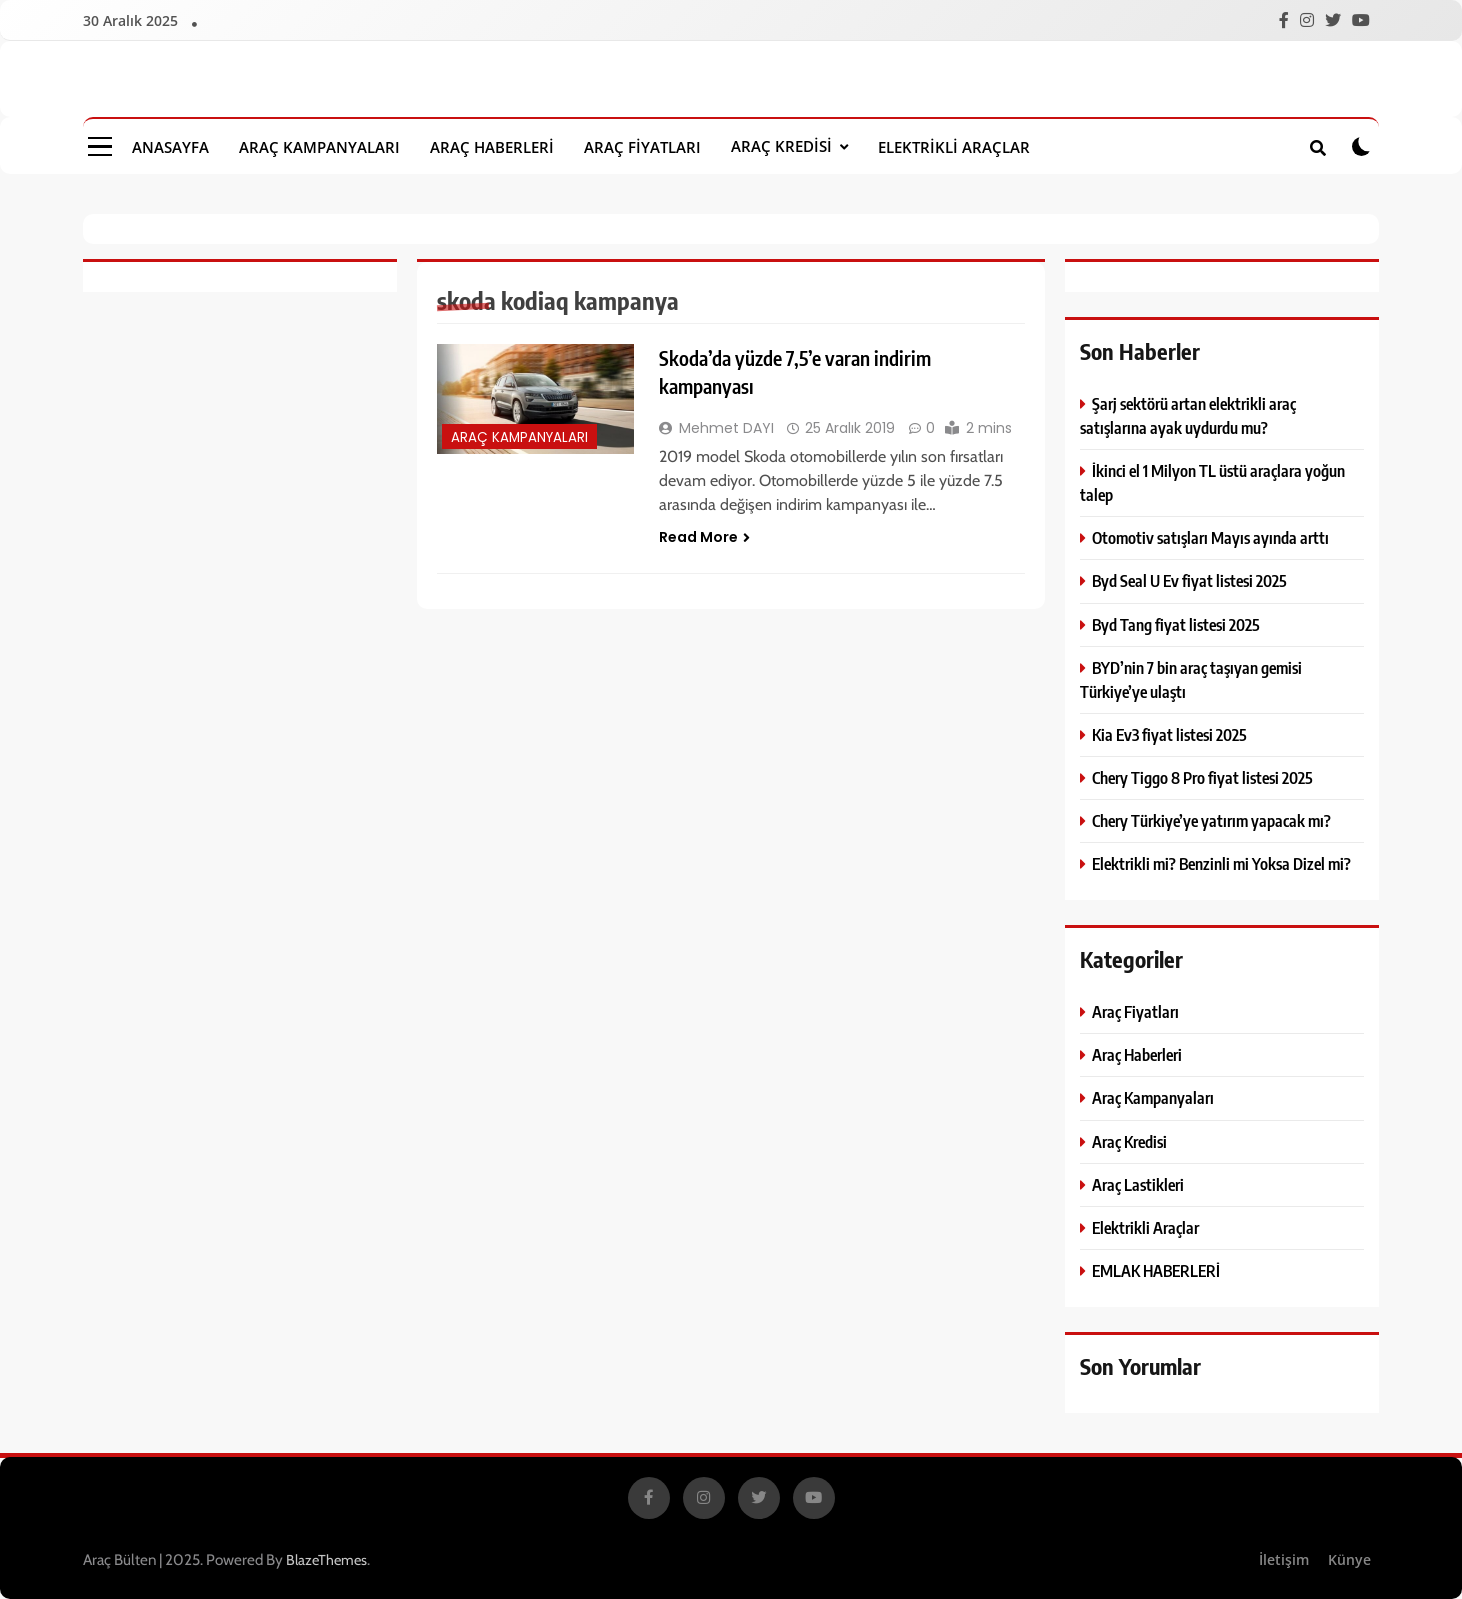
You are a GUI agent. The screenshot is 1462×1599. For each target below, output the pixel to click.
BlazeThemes (326, 1560)
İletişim (1284, 1559)
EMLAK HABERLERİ (1156, 1270)
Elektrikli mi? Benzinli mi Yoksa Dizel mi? (1221, 863)
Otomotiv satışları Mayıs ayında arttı (1210, 537)
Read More (704, 537)
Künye (1349, 1559)
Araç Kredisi (781, 146)
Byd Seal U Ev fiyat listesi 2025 (1189, 580)
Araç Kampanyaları (319, 147)
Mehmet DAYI (726, 428)
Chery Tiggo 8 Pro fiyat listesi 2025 (1202, 777)
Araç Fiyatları (642, 147)
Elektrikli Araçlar (954, 147)
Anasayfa (170, 147)
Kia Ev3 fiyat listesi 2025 (1169, 734)
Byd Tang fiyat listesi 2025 (1176, 624)
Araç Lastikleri (1138, 1184)
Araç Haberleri (492, 147)
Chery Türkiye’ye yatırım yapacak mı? (1211, 820)
